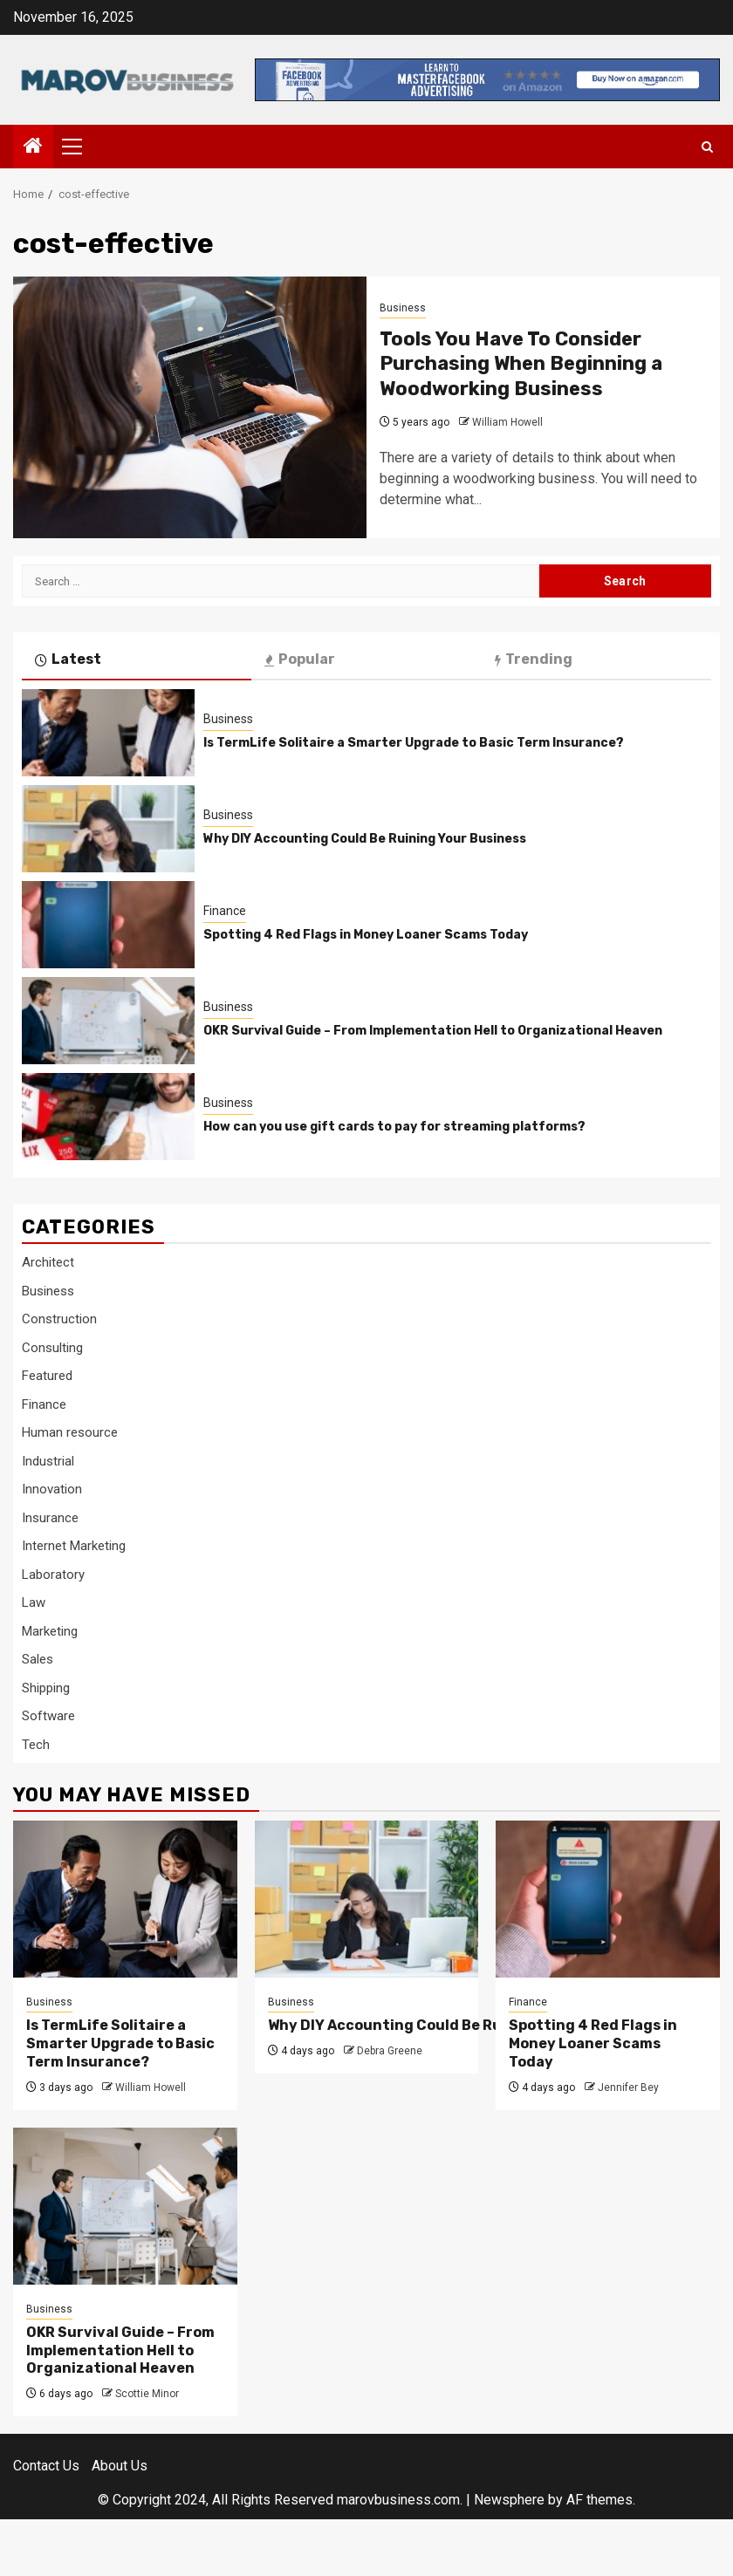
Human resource (70, 1432)
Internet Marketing (74, 1546)
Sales (37, 1659)
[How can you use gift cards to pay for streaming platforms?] (108, 1116)
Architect (48, 1262)
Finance (224, 911)
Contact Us (46, 2465)
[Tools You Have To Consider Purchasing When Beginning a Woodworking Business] (189, 407)
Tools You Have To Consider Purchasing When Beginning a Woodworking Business (521, 363)
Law (33, 1602)
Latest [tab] (68, 659)
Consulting (52, 1348)
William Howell (507, 422)
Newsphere (509, 2499)
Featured (47, 1376)
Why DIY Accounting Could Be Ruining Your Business (364, 838)
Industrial (48, 1461)
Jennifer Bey (628, 2087)
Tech (36, 1745)
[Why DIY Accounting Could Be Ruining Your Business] (108, 828)
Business (403, 308)
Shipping (46, 1688)
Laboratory (53, 1574)
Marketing (50, 1631)
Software (48, 1716)
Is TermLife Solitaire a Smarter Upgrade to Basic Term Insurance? (413, 742)
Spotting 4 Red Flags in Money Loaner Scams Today (365, 934)
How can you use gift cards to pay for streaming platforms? (394, 1126)
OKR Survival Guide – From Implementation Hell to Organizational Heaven (432, 1030)
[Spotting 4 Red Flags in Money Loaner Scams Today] (108, 924)
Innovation (52, 1489)
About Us (119, 2465)
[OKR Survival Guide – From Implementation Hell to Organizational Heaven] (108, 1020)
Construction (59, 1319)
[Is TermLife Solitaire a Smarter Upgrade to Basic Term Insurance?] (108, 732)
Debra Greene (389, 2051)
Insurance (50, 1518)
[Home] (33, 147)
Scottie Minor (147, 2394)
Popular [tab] (299, 659)
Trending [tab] (533, 659)
